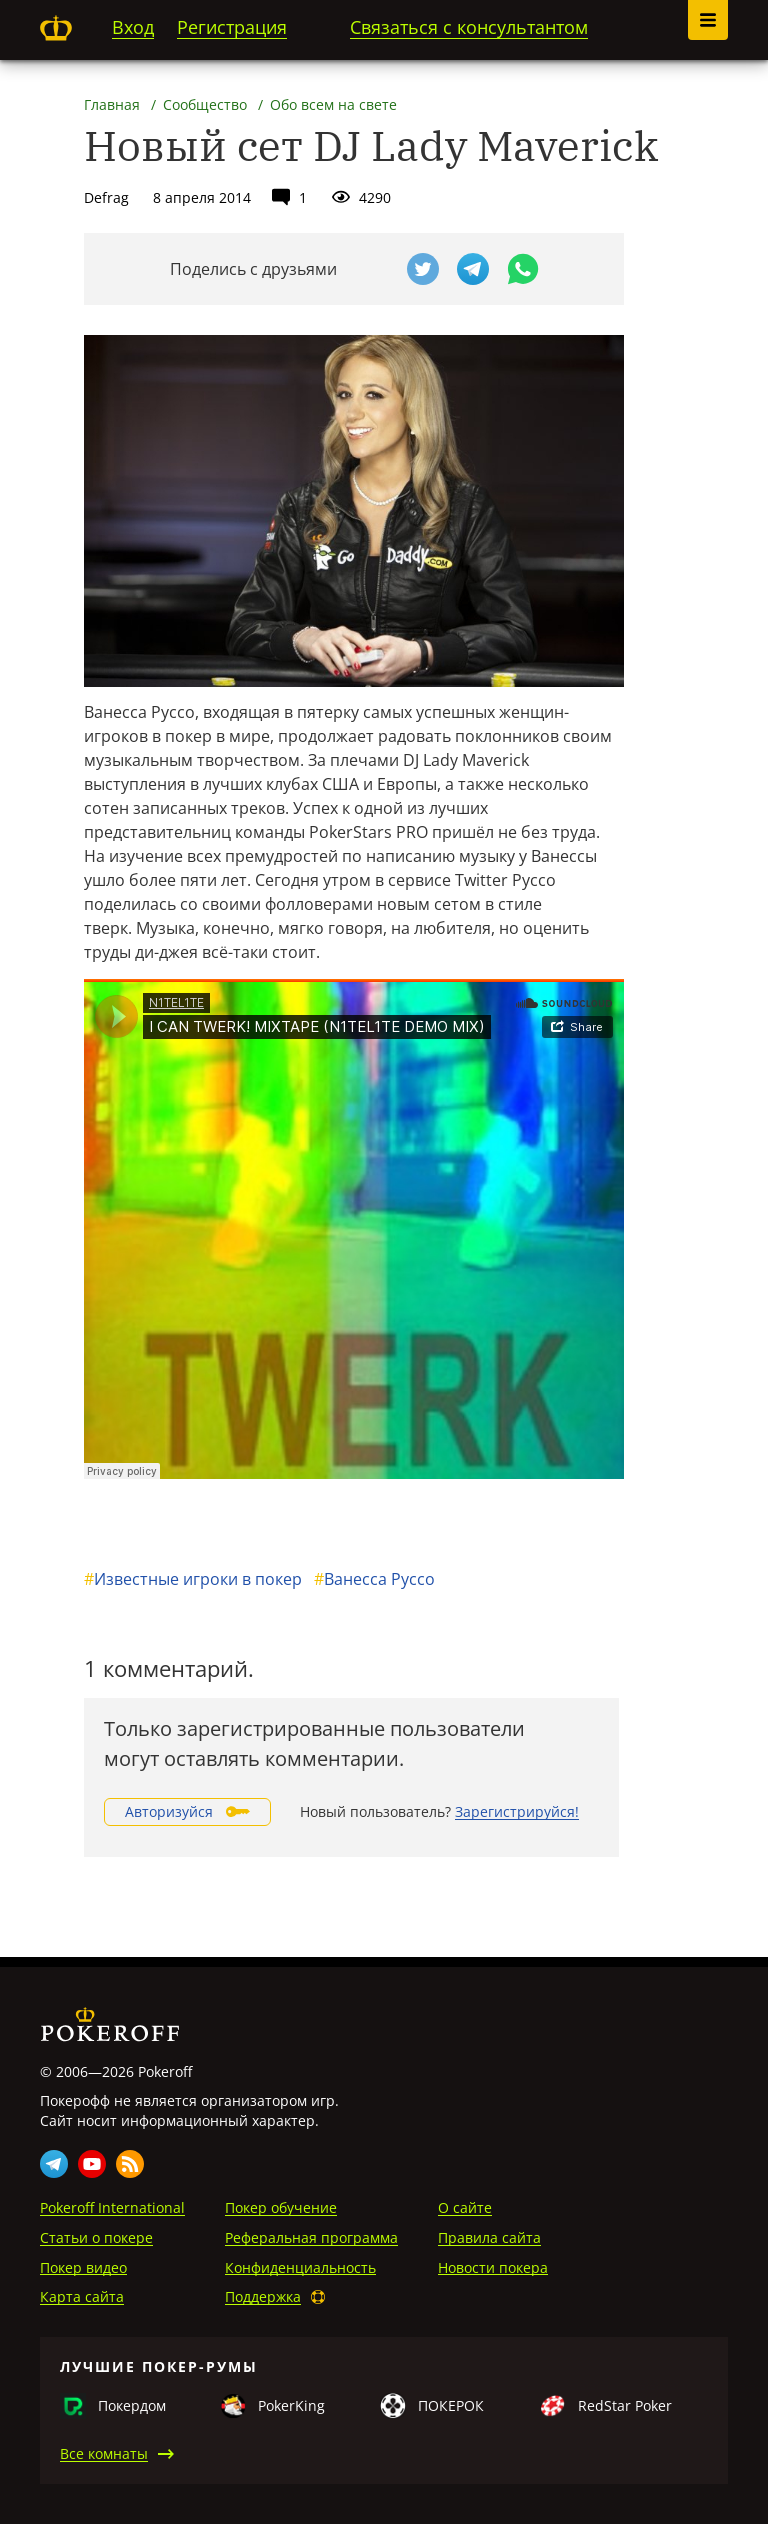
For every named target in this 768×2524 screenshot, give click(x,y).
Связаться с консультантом (469, 27)
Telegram (54, 2164)
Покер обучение (281, 2207)
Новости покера (493, 2267)
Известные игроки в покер (193, 1579)
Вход (133, 27)
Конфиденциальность (300, 2267)
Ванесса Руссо (374, 1579)
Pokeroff (56, 28)
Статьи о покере (96, 2237)
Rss (130, 2164)
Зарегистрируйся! (517, 1811)
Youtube (92, 2164)
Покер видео (83, 2267)
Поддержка (263, 2296)
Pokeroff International (112, 2207)
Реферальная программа (311, 2237)
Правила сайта (489, 2237)
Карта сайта (82, 2296)
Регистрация (232, 27)
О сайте (465, 2207)
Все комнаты (104, 2453)
